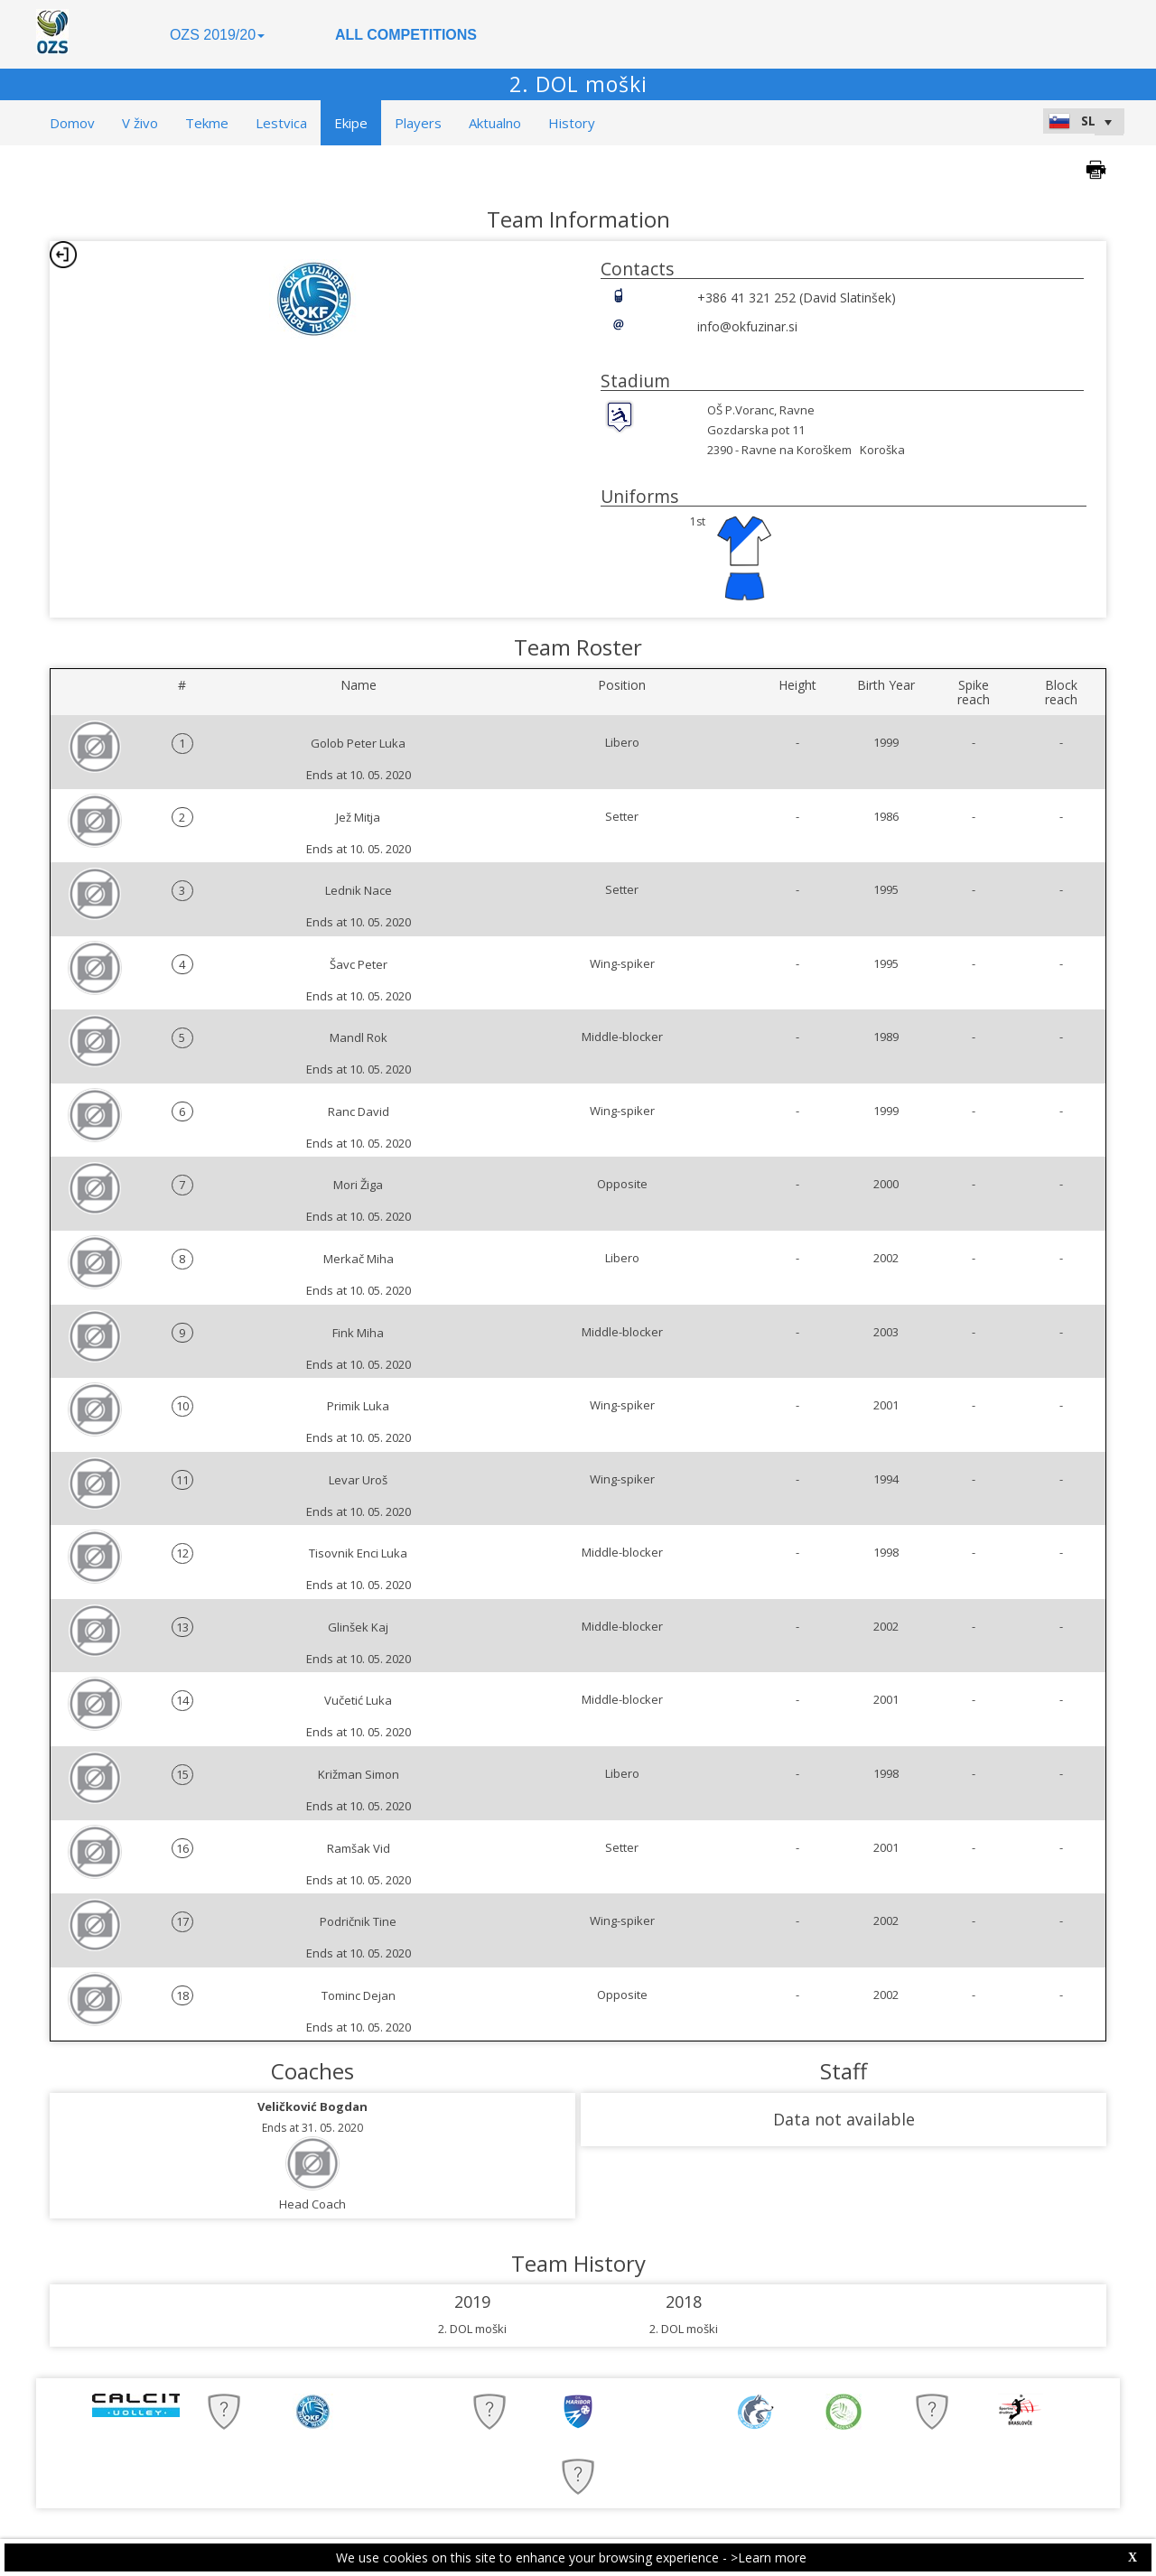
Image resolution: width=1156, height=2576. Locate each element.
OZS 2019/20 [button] (217, 34)
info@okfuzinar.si (747, 326)
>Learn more (768, 2557)
